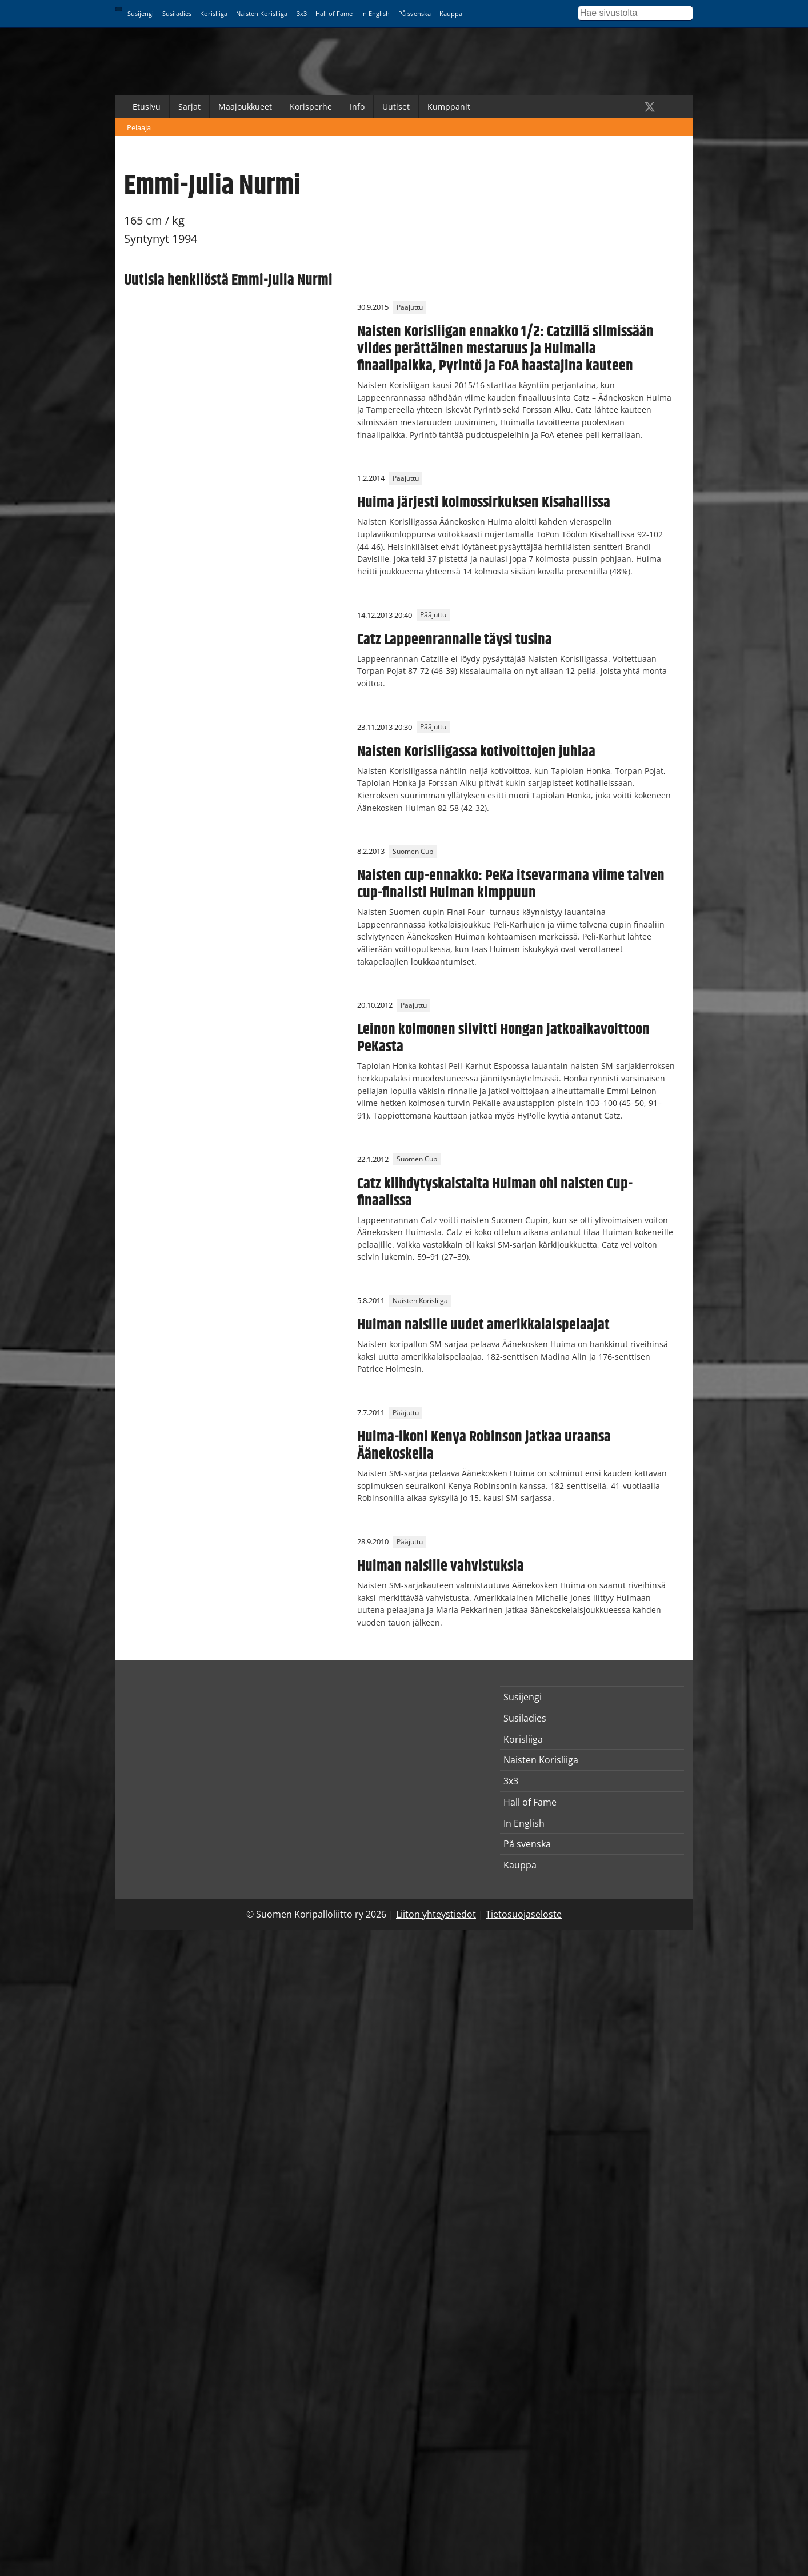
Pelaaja (139, 127)
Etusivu (147, 106)
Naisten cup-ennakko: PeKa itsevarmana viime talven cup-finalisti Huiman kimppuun (511, 884)
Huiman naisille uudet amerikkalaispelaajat (483, 1325)
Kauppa (450, 13)
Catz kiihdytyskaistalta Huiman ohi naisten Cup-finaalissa (495, 1192)
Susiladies (176, 13)
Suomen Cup (413, 851)
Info (357, 106)
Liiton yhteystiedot (436, 1914)
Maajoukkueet (245, 106)
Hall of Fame (334, 13)
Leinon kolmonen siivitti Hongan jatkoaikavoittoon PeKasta (503, 1038)
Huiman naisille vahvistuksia (440, 1566)
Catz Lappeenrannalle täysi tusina (454, 640)
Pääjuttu (410, 307)
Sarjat (189, 106)
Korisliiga (213, 13)
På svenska (414, 13)
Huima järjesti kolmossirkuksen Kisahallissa (483, 502)
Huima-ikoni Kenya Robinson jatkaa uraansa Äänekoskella (484, 1445)
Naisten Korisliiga (261, 13)
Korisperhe (311, 106)
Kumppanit (448, 106)
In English (375, 13)
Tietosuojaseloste (524, 1914)
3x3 (302, 13)
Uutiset (396, 106)
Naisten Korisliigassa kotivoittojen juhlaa (476, 752)
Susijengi (140, 13)
